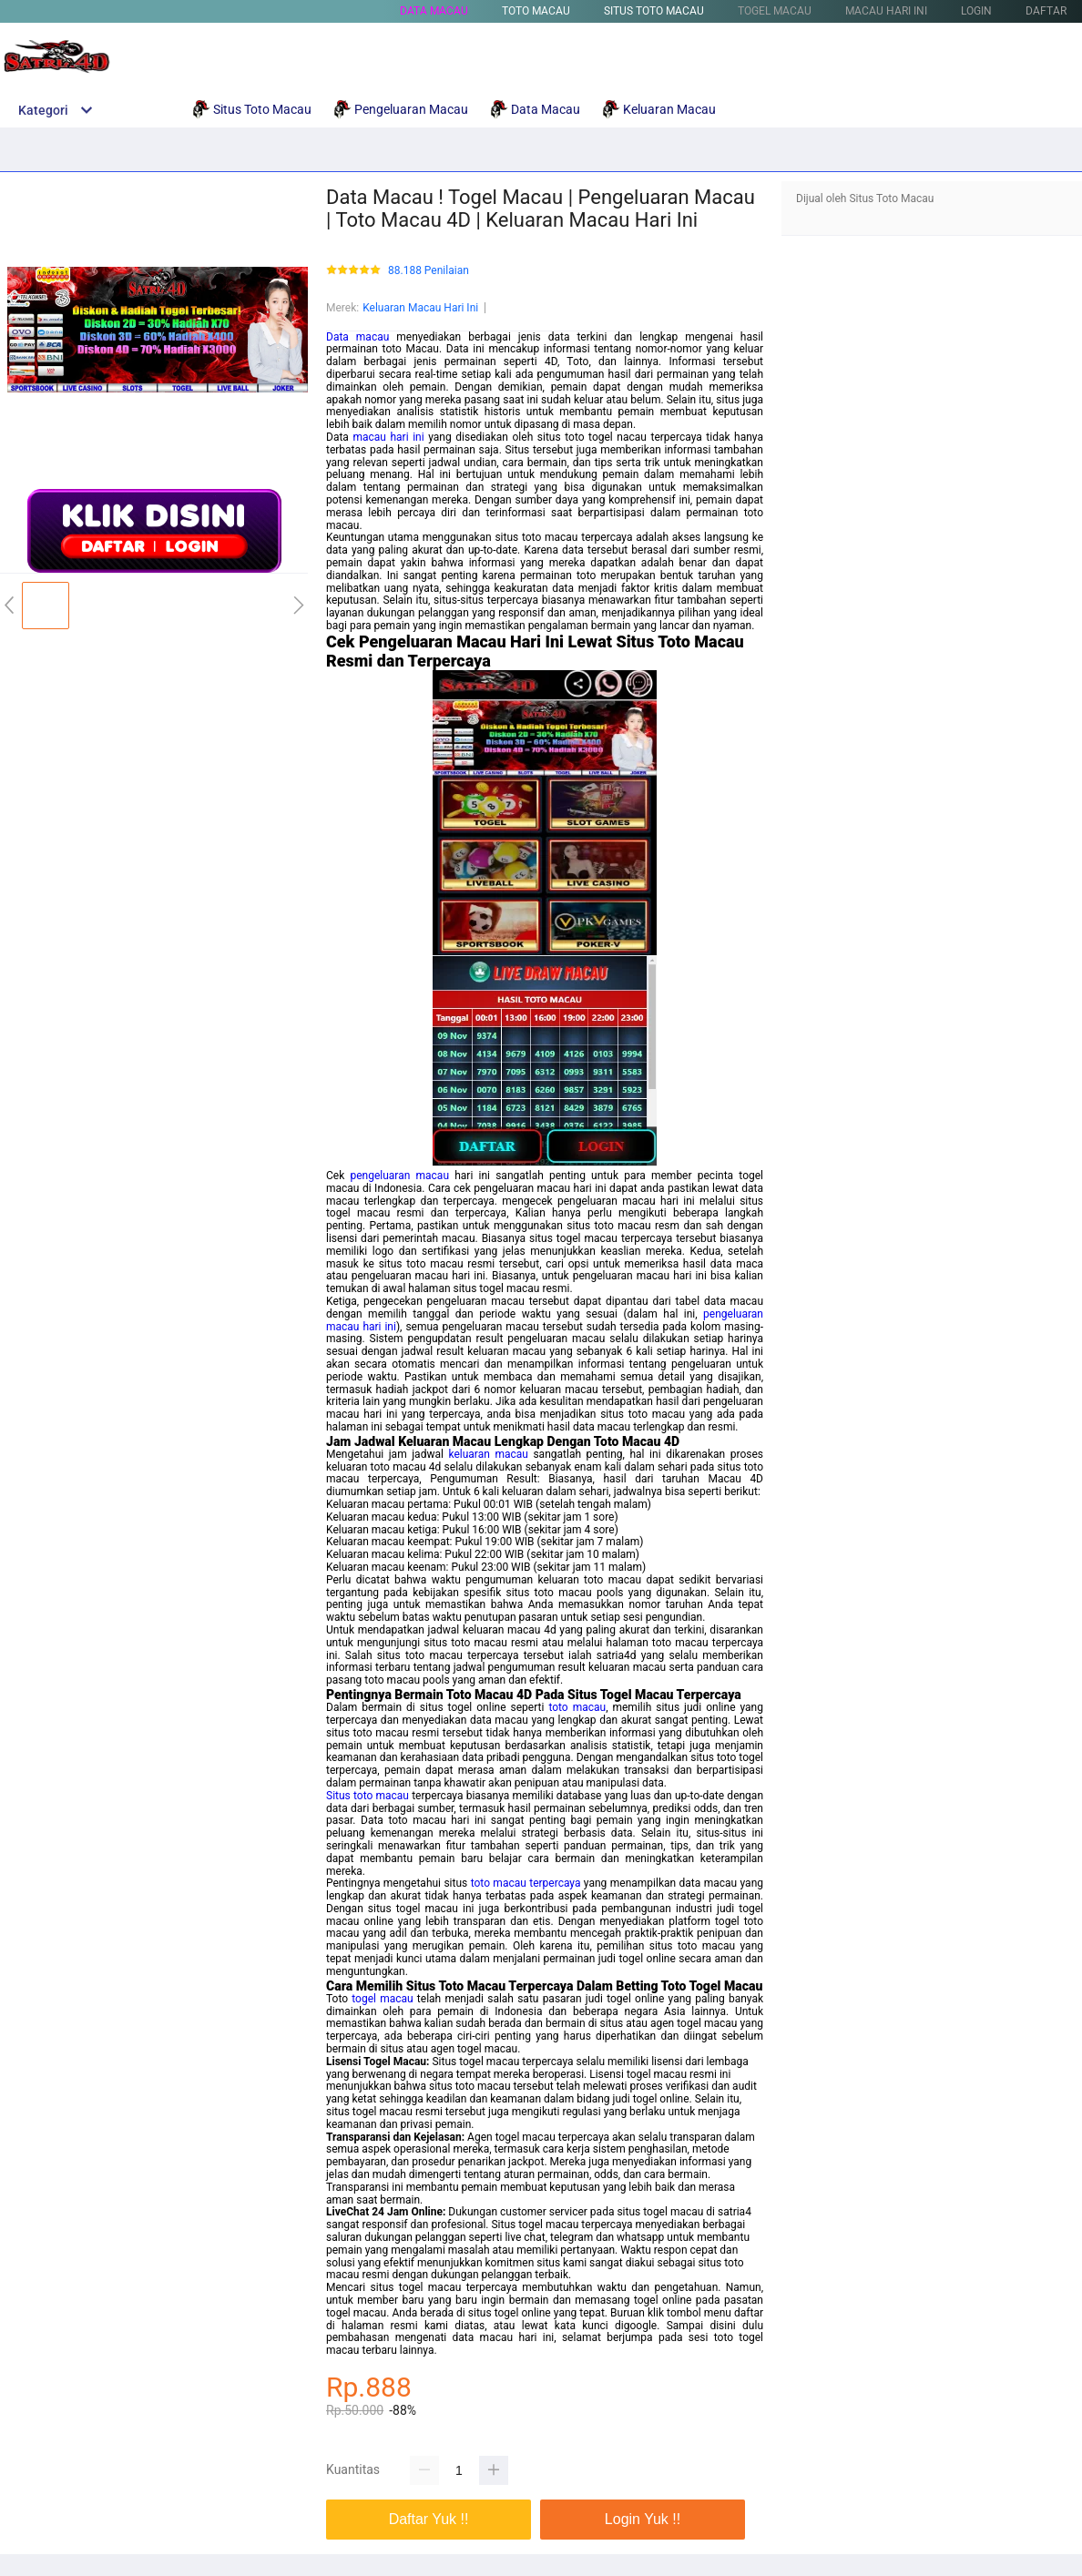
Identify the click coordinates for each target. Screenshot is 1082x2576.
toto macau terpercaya (526, 1883)
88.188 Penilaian (428, 271)
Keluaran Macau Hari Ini (420, 307)
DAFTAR (1046, 11)
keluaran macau (487, 1454)
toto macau (577, 1707)
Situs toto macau (367, 1795)
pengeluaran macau (399, 1175)
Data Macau (434, 11)
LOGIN (976, 11)
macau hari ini (388, 437)
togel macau (382, 1998)
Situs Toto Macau (654, 11)
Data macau (357, 337)
